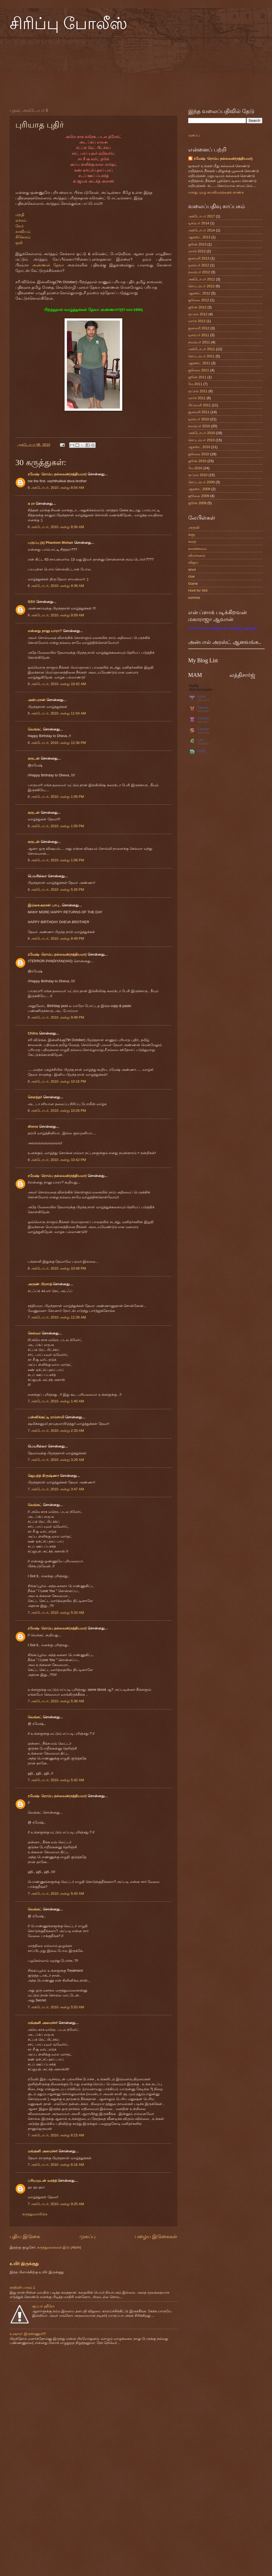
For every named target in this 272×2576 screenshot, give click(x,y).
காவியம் (22, 232)
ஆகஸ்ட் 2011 (199, 363)
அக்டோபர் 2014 (201, 230)
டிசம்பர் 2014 (198, 223)
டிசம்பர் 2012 (198, 265)
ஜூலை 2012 (198, 300)
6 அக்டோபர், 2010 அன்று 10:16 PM (57, 1081)
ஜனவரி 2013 (198, 258)
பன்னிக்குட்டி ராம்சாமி (46, 1417)
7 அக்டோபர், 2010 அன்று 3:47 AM (56, 1489)
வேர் (19, 226)
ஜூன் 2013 (197, 244)
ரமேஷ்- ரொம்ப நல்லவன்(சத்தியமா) (57, 474)
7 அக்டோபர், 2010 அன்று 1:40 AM (56, 1401)
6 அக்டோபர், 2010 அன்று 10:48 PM (57, 1268)
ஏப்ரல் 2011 (197, 391)
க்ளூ (191, 535)
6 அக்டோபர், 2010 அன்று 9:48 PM (56, 1017)
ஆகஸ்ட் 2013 (199, 237)
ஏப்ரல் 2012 (197, 314)
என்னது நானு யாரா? (45, 631)
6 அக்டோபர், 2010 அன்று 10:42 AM (57, 684)
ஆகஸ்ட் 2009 (199, 489)
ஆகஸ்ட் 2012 (199, 293)
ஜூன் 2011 (197, 377)
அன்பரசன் (36, 700)
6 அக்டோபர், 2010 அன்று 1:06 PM (56, 860)
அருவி (193, 527)
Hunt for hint (197, 590)
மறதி (19, 215)
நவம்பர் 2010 (199, 426)
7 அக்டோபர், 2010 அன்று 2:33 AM (56, 1430)
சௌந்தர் (35, 1097)
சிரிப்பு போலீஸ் (68, 24)
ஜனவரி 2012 (198, 328)
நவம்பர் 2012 (199, 272)
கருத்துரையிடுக (34, 2214)
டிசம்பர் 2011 (198, 335)
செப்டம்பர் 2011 (201, 356)
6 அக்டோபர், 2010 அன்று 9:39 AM (56, 586)
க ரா (31, 503)
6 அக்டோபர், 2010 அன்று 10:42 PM (57, 1160)
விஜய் (193, 562)
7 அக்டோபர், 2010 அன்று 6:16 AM (56, 2165)
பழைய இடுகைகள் (156, 2236)
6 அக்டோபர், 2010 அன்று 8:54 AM (56, 488)
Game (193, 583)
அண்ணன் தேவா (48, 265)
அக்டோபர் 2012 (201, 279)
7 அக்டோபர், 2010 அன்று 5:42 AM (56, 1780)
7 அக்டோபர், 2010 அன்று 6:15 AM (56, 2135)
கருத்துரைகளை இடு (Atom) (59, 2247)
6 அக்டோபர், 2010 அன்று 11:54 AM (57, 713)
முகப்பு (87, 2236)
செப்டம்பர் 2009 (201, 482)
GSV (31, 602)
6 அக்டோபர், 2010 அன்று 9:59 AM (56, 615)
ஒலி (19, 243)
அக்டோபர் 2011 (201, 349)
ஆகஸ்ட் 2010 (199, 447)
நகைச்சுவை (197, 549)
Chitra (33, 1033)
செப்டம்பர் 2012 (201, 286)
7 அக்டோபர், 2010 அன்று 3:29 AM (56, 1460)
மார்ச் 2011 (197, 398)
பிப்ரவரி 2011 (199, 405)
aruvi (192, 569)
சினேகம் (22, 237)
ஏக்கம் (20, 220)
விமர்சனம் (196, 555)
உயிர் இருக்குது (24, 2263)
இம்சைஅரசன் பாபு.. (44, 905)
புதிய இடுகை (25, 2236)
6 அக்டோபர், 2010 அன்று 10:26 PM (57, 1110)
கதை (192, 541)
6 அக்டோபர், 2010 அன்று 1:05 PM (56, 797)
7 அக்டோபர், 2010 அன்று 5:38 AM (56, 1701)
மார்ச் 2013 (197, 251)
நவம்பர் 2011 (199, 342)
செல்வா (34, 1333)
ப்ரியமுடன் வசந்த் (42, 2180)
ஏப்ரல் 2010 (197, 475)
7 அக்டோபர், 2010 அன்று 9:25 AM (56, 2204)
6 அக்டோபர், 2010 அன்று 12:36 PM (57, 743)
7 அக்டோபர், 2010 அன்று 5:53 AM (56, 2007)
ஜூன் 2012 (197, 307)
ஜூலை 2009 (198, 496)
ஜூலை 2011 (198, 370)
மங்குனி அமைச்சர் (43, 2023)
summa (194, 597)
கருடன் (34, 758)
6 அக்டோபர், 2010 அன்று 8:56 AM (56, 527)
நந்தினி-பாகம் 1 (22, 2287)
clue (191, 576)
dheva (33, 1126)
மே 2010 (195, 468)
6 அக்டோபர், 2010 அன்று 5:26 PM (56, 889)
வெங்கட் (35, 729)
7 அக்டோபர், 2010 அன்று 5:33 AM (56, 1612)
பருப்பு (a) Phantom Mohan (50, 542)
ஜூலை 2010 (198, 454)
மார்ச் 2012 (197, 321)
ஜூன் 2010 (197, 461)
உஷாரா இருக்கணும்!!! (28, 2334)
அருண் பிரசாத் (40, 1284)
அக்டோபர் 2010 (201, 433)
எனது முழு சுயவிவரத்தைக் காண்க (216, 192)
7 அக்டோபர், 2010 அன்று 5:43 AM (56, 1893)
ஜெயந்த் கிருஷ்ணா (44, 1476)
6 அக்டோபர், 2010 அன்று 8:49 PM (56, 938)
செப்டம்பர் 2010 (201, 440)
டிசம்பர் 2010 (198, 419)
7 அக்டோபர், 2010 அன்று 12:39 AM (57, 1317)
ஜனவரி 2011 (198, 412)
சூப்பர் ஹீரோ (43, 2306)
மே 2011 (195, 384)
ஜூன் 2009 (197, 503)
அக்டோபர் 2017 (201, 216)
